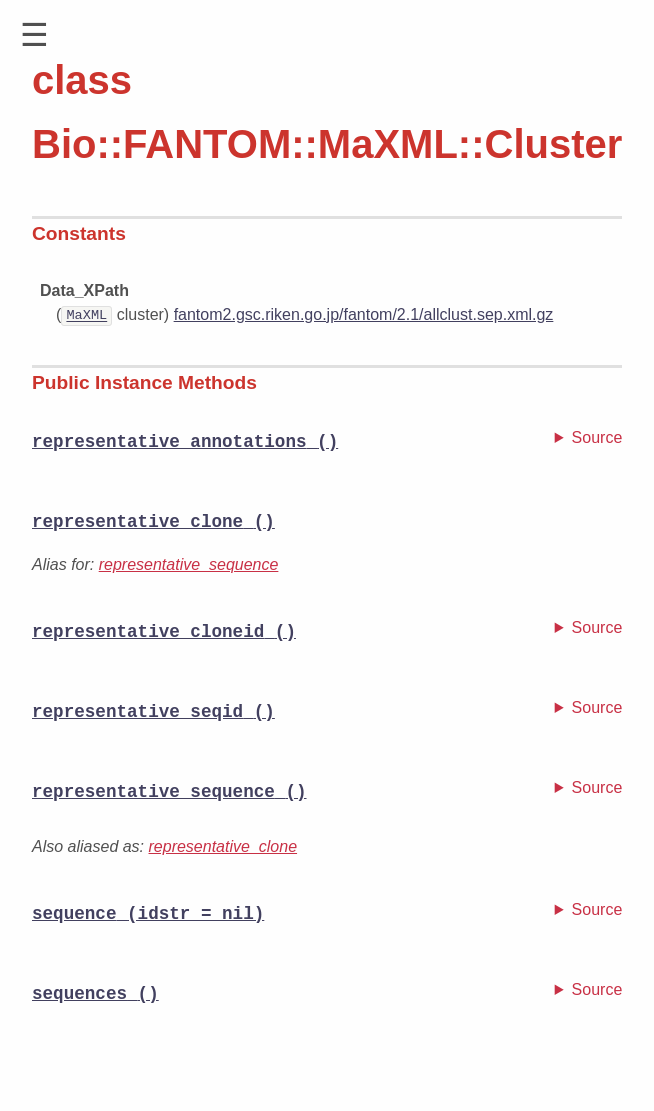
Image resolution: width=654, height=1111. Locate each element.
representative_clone (223, 848)
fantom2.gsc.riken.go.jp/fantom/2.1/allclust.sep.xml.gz (364, 314)
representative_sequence (189, 565)
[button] (34, 35)
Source (597, 436)
